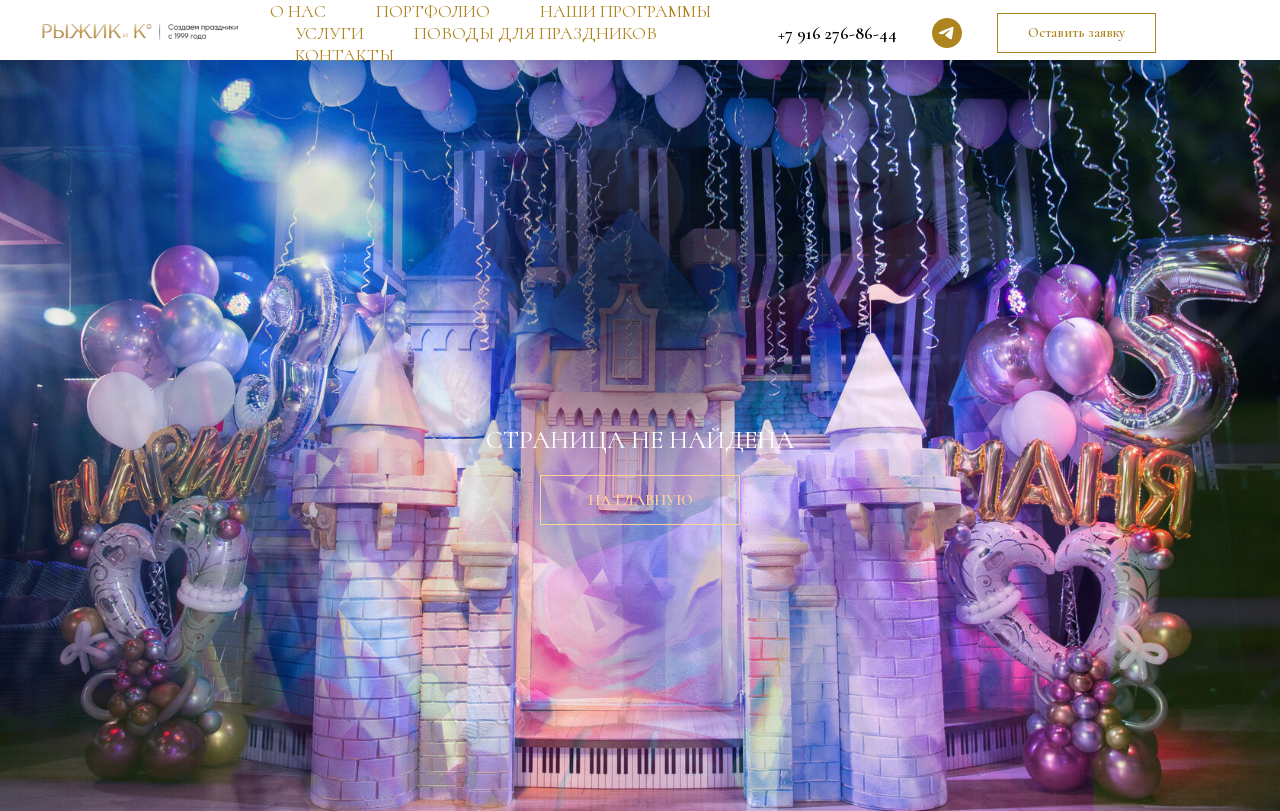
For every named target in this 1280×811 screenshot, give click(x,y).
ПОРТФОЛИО (433, 11)
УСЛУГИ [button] (329, 33)
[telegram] (947, 33)
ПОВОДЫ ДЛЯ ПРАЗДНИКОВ (535, 33)
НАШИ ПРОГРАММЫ (625, 11)
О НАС (298, 11)
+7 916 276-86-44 (837, 33)
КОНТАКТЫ (344, 55)
